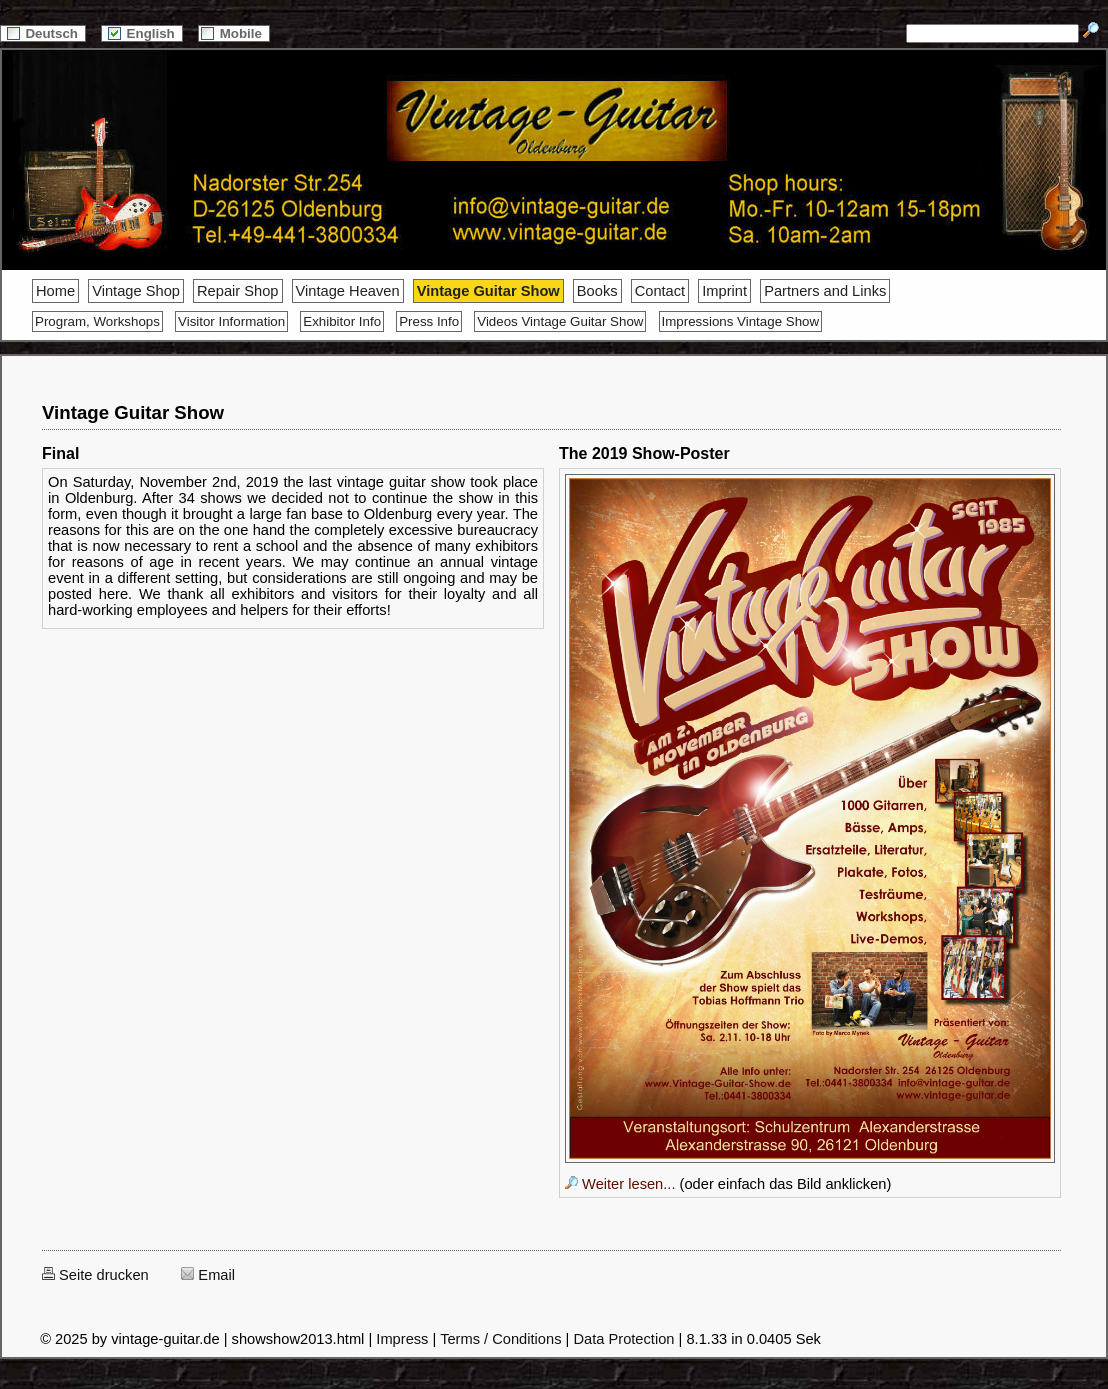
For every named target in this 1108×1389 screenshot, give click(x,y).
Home (55, 291)
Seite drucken (95, 1275)
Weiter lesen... (620, 1184)
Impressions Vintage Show (741, 321)
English (142, 33)
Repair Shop (237, 291)
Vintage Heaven (348, 291)
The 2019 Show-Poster (644, 453)
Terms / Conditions (500, 1339)
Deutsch (43, 33)
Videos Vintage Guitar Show (560, 321)
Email (208, 1275)
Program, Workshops (97, 321)
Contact (660, 291)
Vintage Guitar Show (488, 291)
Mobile (234, 33)
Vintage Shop (136, 291)
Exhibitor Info (342, 321)
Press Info (429, 321)
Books (597, 291)
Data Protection (623, 1339)
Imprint (724, 291)
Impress (402, 1339)
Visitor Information (231, 321)
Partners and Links (825, 291)
